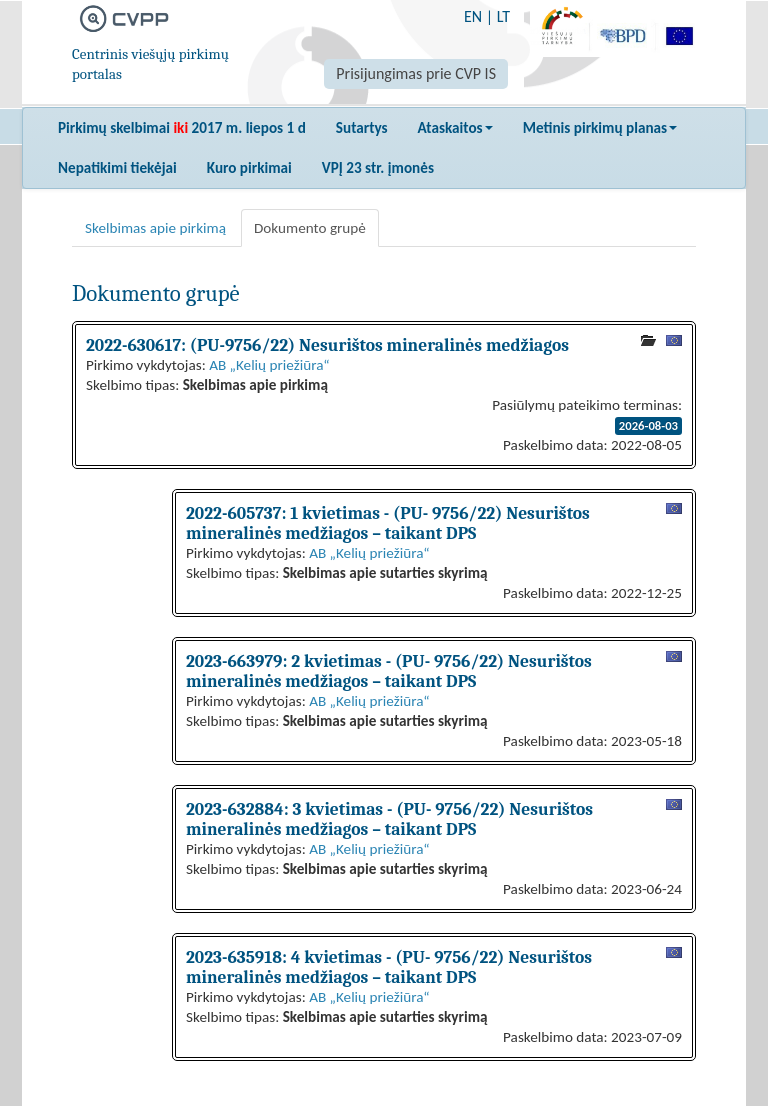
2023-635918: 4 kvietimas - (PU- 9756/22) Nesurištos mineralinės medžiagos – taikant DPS (389, 967)
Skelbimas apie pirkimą (155, 228)
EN (473, 16)
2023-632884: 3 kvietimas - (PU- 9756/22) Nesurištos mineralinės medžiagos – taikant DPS (389, 819)
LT (503, 16)
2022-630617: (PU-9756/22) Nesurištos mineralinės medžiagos (327, 345)
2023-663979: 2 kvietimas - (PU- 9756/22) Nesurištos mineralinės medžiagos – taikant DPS (389, 671)
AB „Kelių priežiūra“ (269, 365)
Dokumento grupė (310, 228)
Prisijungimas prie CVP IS (416, 73)
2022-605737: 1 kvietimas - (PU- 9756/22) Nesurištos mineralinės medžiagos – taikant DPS (388, 523)
